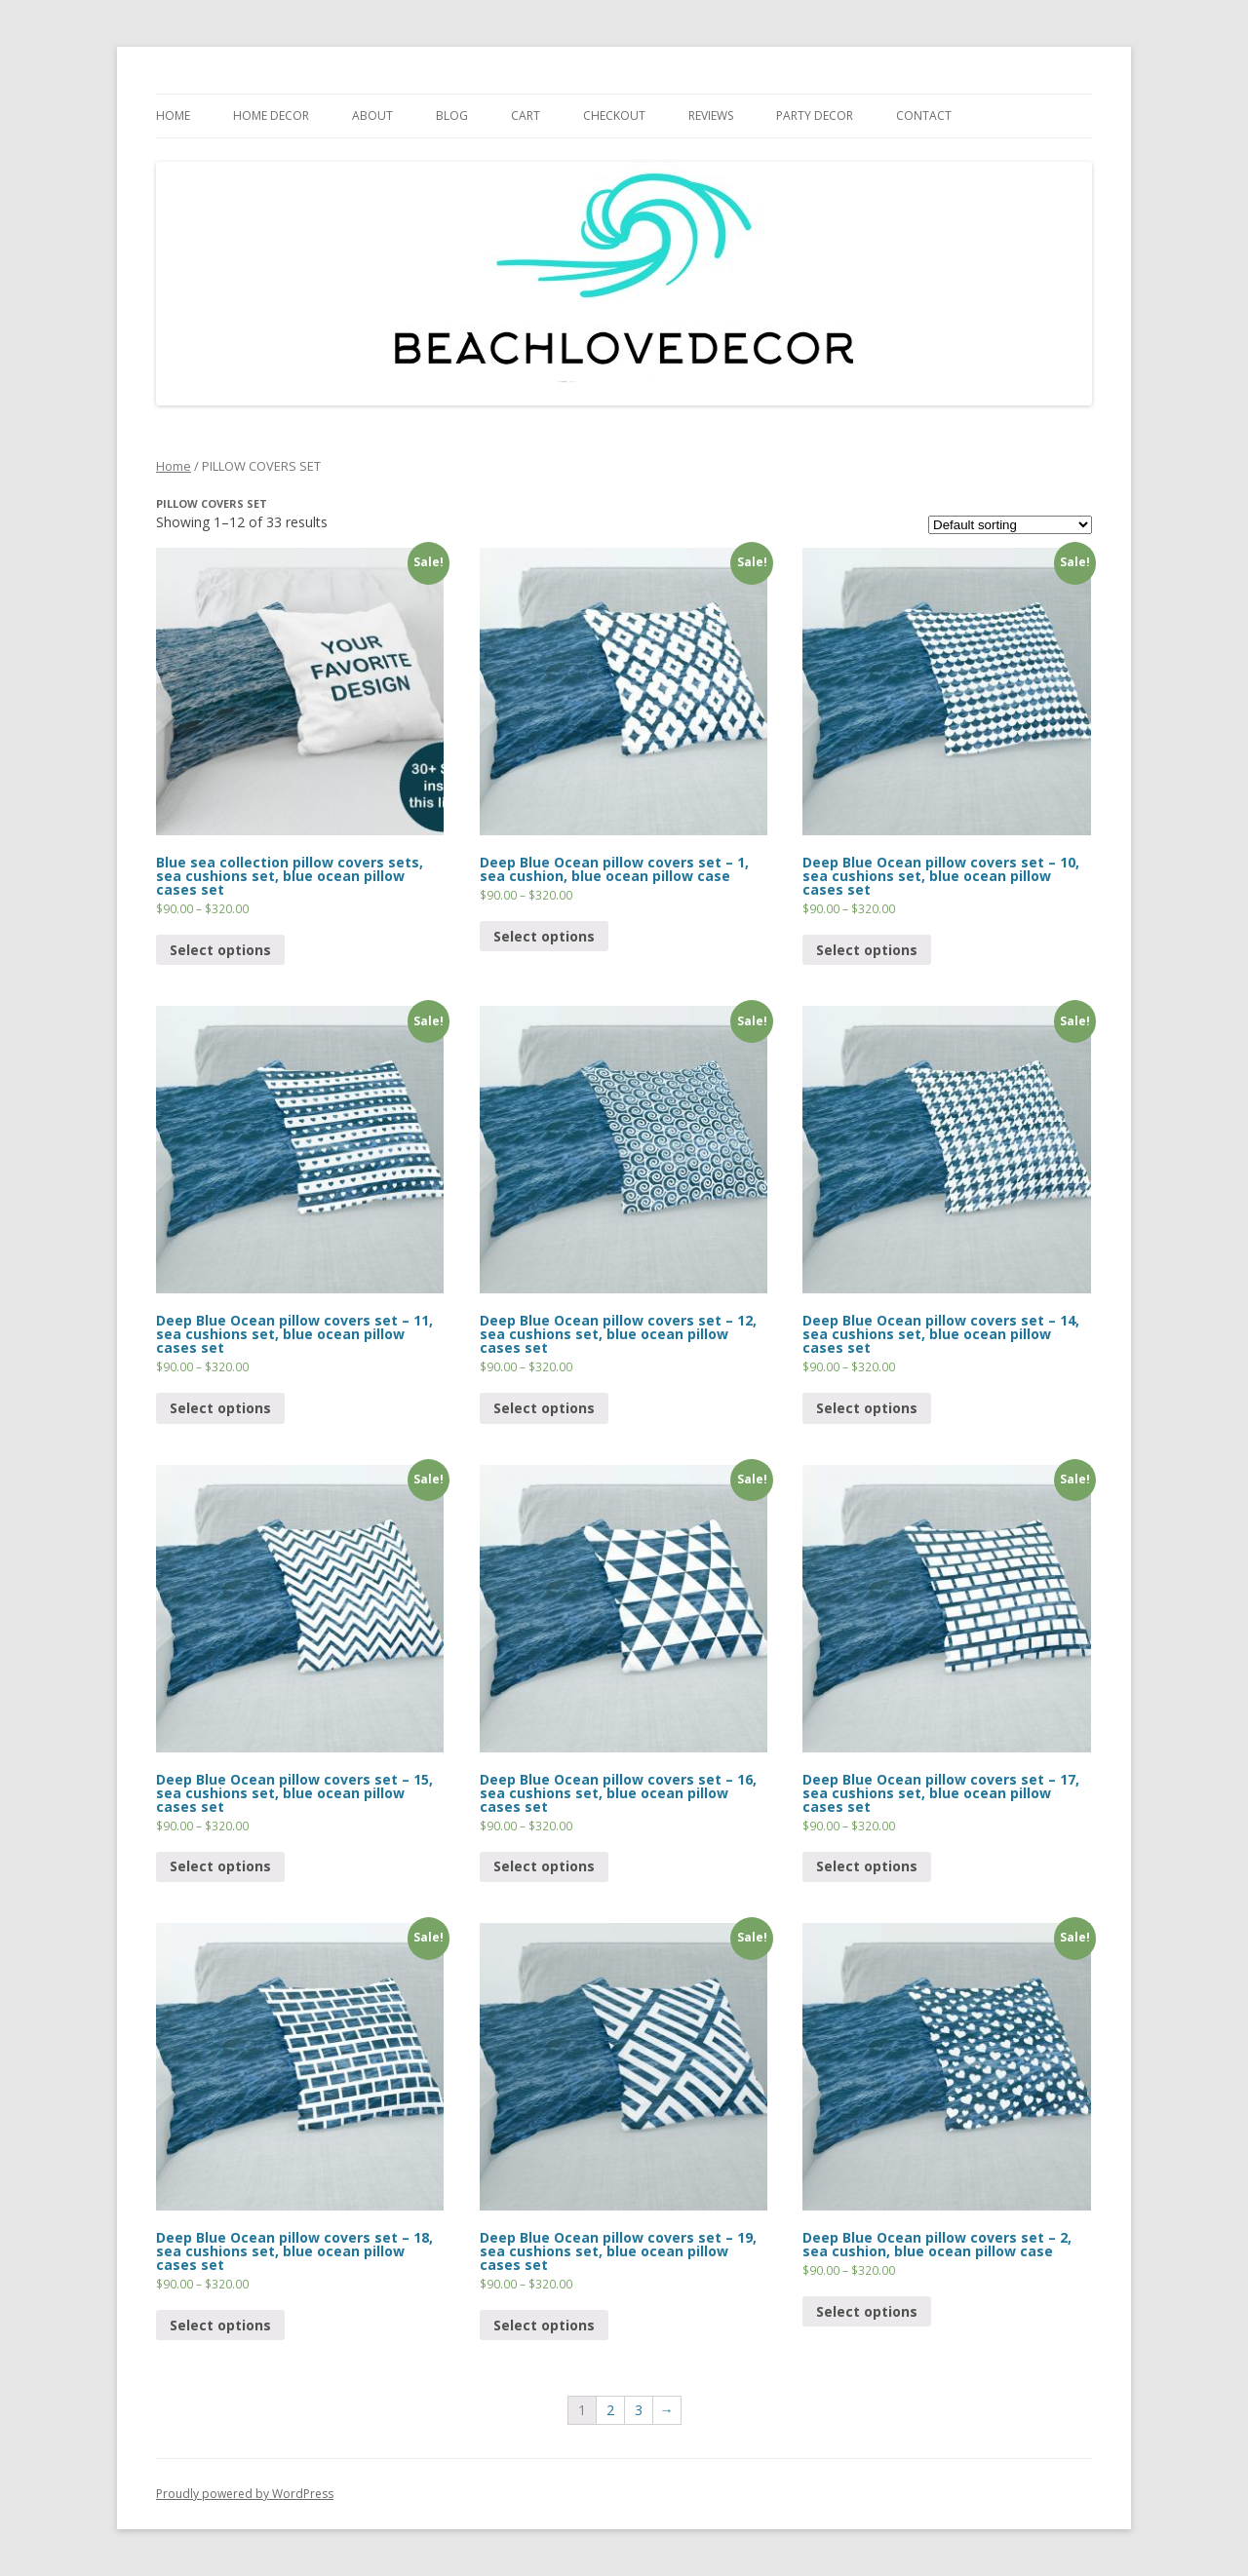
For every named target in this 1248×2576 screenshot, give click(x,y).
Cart (525, 115)
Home (173, 466)
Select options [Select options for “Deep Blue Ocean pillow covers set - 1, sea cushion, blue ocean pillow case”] (544, 936)
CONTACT (924, 115)
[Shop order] (1010, 525)
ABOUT (372, 115)
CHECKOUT (614, 115)
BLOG (452, 115)
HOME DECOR (271, 115)
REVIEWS (710, 115)
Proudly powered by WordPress (244, 2493)
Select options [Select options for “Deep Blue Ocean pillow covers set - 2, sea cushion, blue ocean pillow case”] (866, 2311)
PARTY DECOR (814, 115)
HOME (173, 115)
